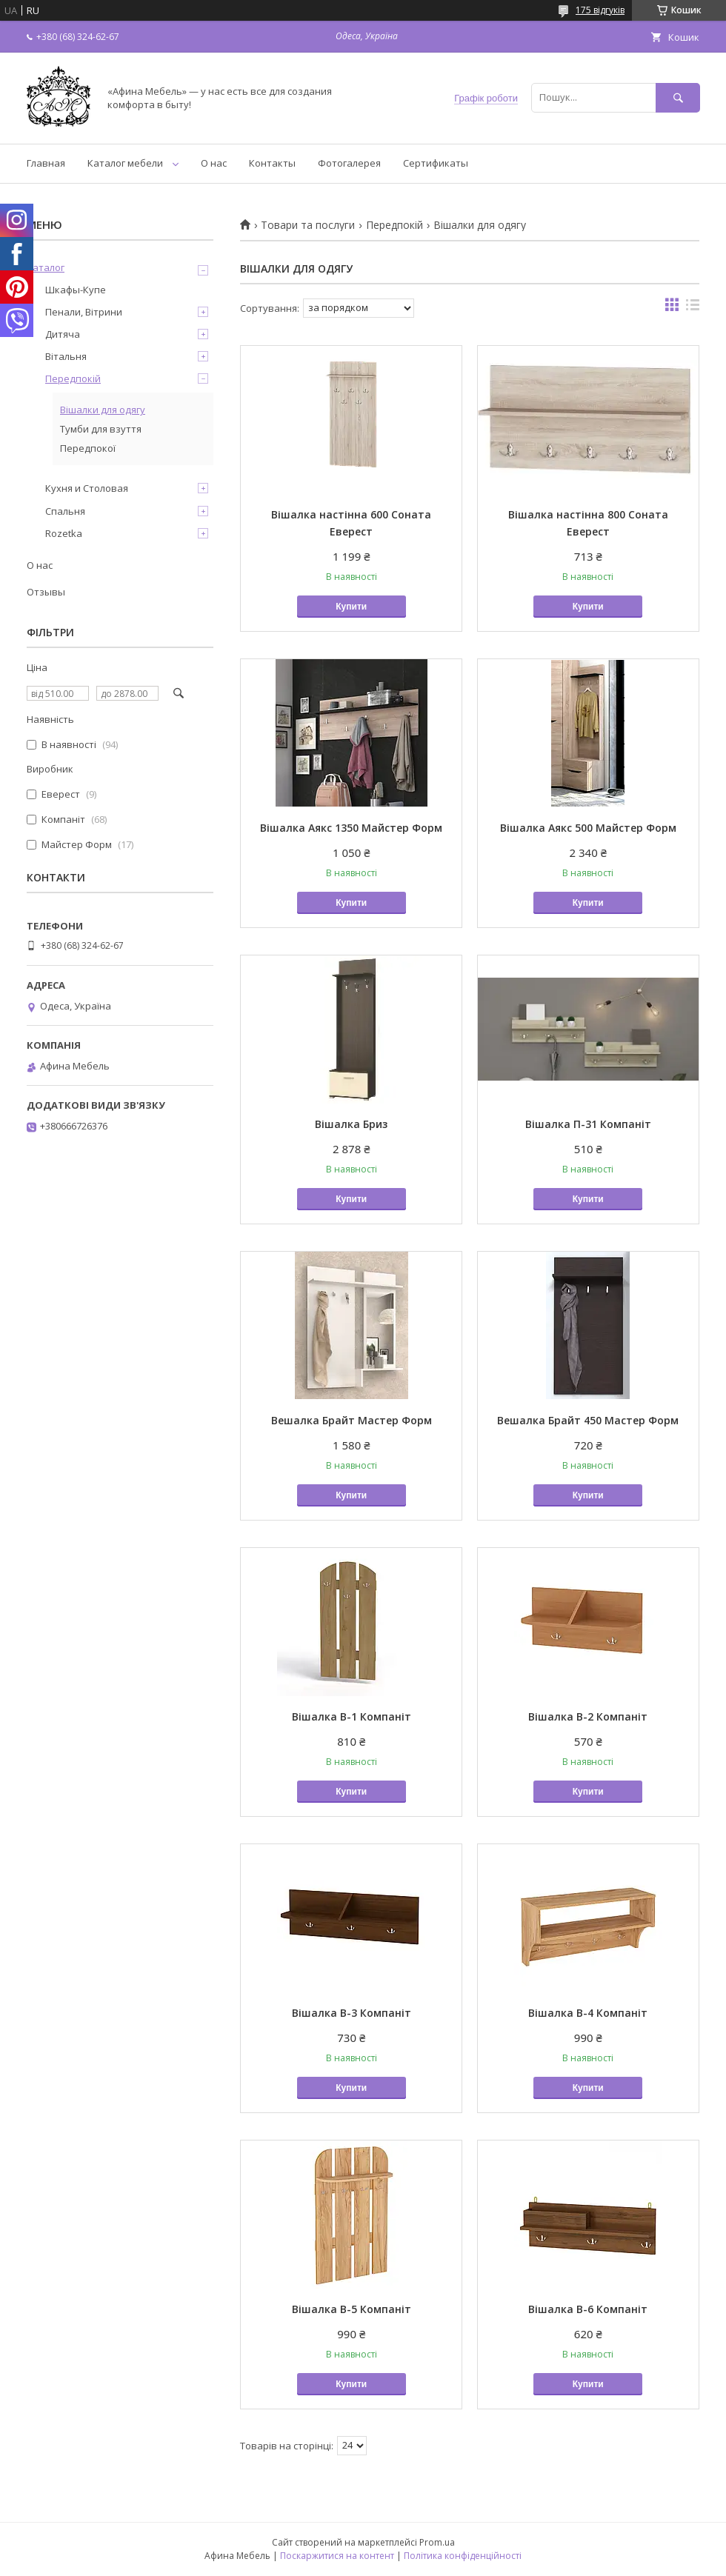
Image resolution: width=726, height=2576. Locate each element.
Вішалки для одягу (102, 409)
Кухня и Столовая (86, 488)
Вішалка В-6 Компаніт (587, 2309)
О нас (214, 163)
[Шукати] (678, 97)
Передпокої (88, 448)
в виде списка (692, 308)
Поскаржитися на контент (337, 2555)
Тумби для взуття (100, 429)
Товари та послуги (308, 225)
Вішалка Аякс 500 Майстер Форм (588, 828)
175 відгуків (600, 10)
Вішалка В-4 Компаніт (587, 2013)
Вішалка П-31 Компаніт (588, 1124)
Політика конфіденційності (463, 2555)
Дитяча (62, 334)
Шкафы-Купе (75, 289)
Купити (351, 606)
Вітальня (66, 356)
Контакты (272, 163)
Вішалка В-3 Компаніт (351, 2013)
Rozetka (63, 533)
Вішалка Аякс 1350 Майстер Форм (351, 828)
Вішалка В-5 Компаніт (351, 2309)
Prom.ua (437, 2542)
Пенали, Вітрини (83, 311)
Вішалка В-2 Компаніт (587, 1716)
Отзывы (46, 591)
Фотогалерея (349, 163)
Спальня (65, 511)
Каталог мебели (125, 163)
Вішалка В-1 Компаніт (351, 1716)
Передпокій (394, 225)
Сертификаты (435, 163)
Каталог (45, 267)
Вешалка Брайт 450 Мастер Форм (588, 1420)
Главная (46, 163)
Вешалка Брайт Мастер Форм (351, 1420)
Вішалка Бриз (351, 1124)
